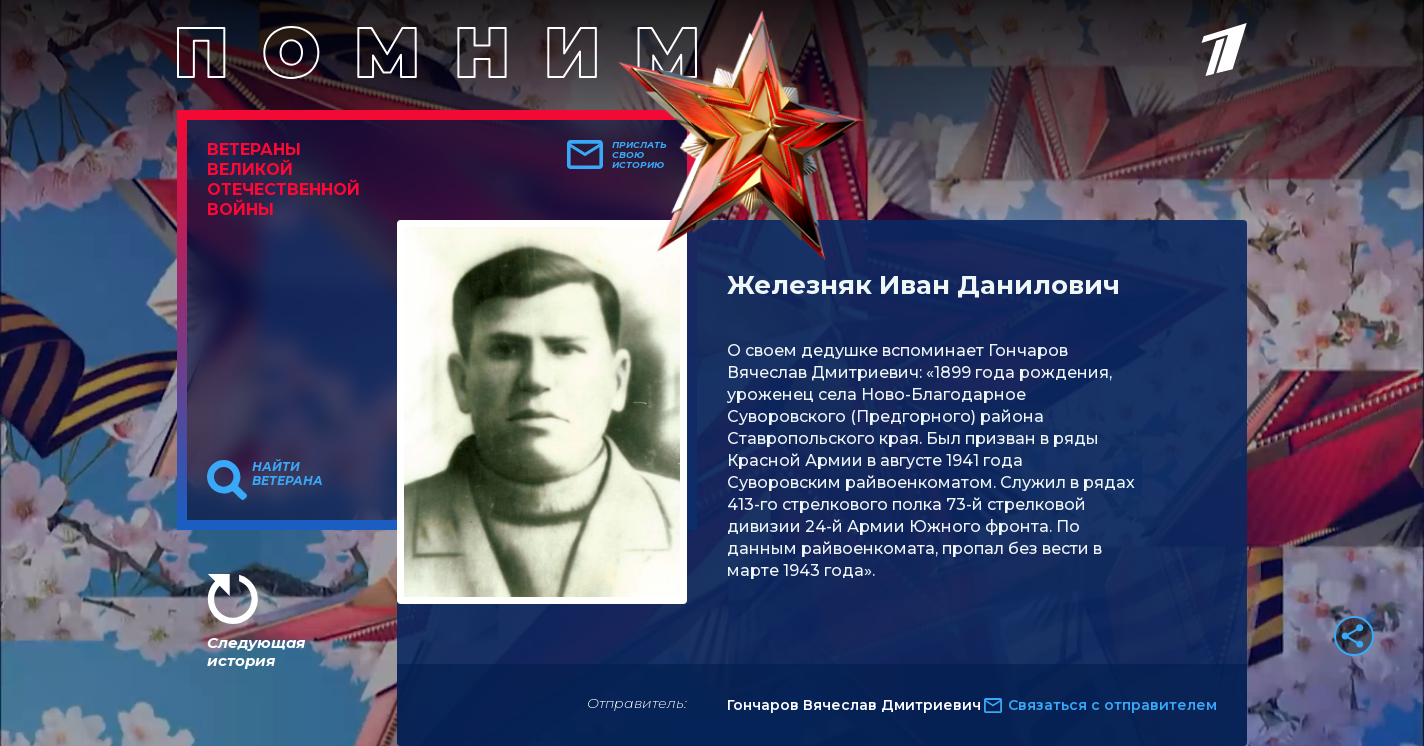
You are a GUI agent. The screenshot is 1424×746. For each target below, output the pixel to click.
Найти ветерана (287, 474)
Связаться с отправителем (1112, 705)
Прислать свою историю (639, 155)
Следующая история (256, 651)
